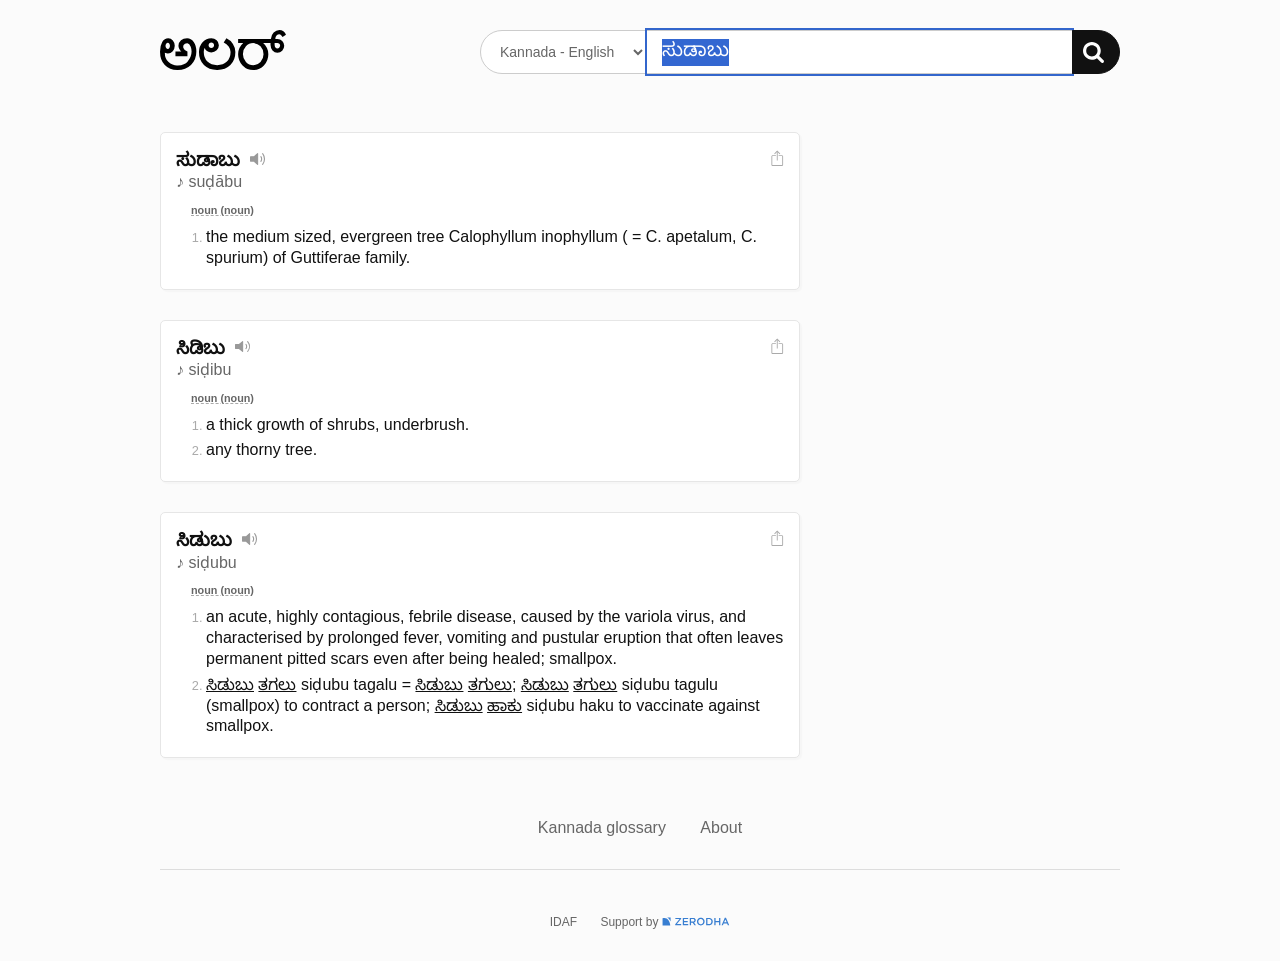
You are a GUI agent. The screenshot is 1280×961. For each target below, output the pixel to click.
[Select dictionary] (563, 52)
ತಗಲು (277, 684)
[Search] (1096, 52)
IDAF (563, 922)
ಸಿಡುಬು (230, 684)
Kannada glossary (604, 827)
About (721, 827)
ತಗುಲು (490, 684)
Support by (665, 922)
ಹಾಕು (504, 705)
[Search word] (859, 52)
